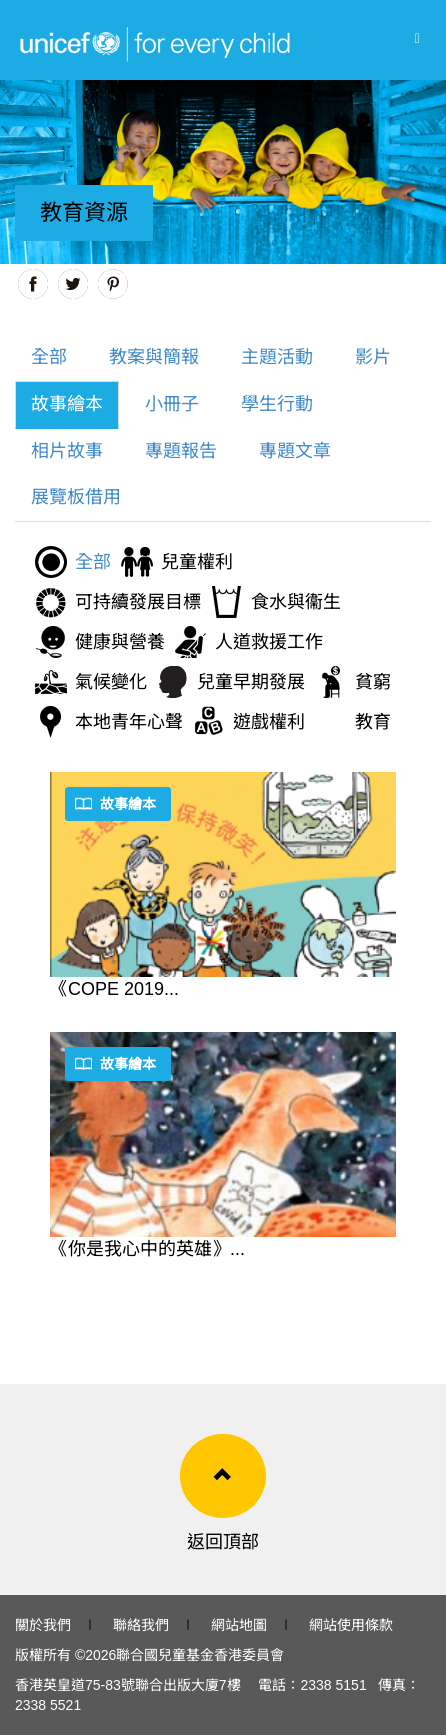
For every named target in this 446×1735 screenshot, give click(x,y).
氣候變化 (111, 682)
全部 (49, 357)
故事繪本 (67, 404)
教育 (373, 722)
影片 (373, 357)
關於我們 (43, 1625)
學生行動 (277, 404)
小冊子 (172, 404)
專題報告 (181, 451)
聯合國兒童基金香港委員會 (200, 1655)
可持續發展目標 (138, 602)
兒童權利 (197, 562)
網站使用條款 (351, 1625)
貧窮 (373, 682)
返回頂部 (223, 1542)
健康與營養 (120, 642)
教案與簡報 (154, 357)
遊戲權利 (269, 722)
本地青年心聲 (129, 722)
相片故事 (67, 451)
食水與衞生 (296, 602)
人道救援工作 (269, 642)
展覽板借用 (76, 497)
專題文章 (295, 451)
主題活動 (277, 357)
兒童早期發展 (251, 682)
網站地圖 (239, 1625)
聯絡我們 (141, 1625)
